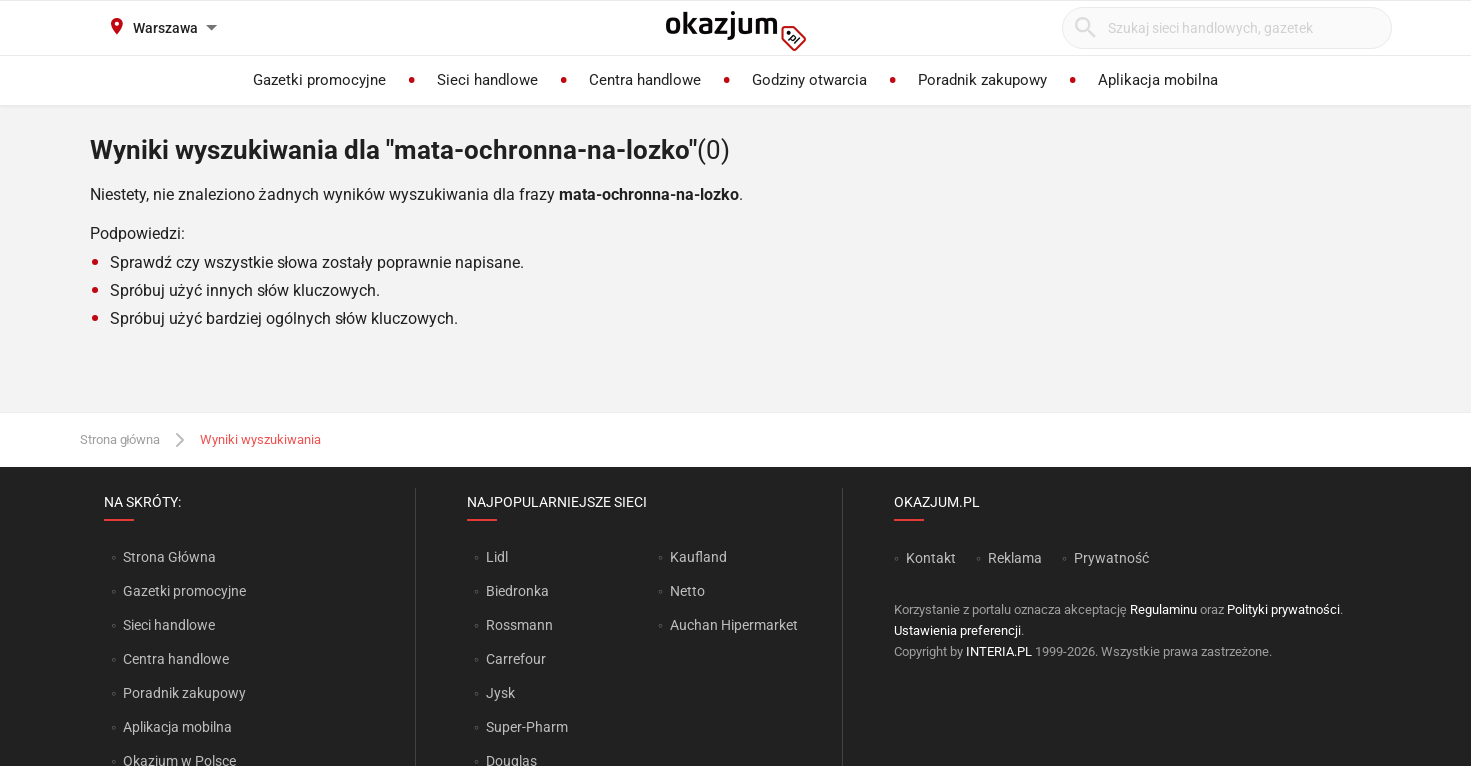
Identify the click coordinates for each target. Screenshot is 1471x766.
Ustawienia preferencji (957, 630)
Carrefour (516, 659)
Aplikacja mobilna (177, 727)
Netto (687, 591)
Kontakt (931, 558)
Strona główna (120, 439)
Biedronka (517, 591)
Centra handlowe (176, 659)
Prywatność (1111, 558)
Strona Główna (169, 557)
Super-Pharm (527, 727)
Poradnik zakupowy (184, 693)
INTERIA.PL (999, 651)
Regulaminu (1163, 609)
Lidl (497, 557)
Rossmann (519, 625)
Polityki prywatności (1283, 609)
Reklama (1015, 558)
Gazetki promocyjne (184, 591)
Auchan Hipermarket (734, 625)
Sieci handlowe (169, 625)
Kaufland (698, 557)
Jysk (500, 693)
